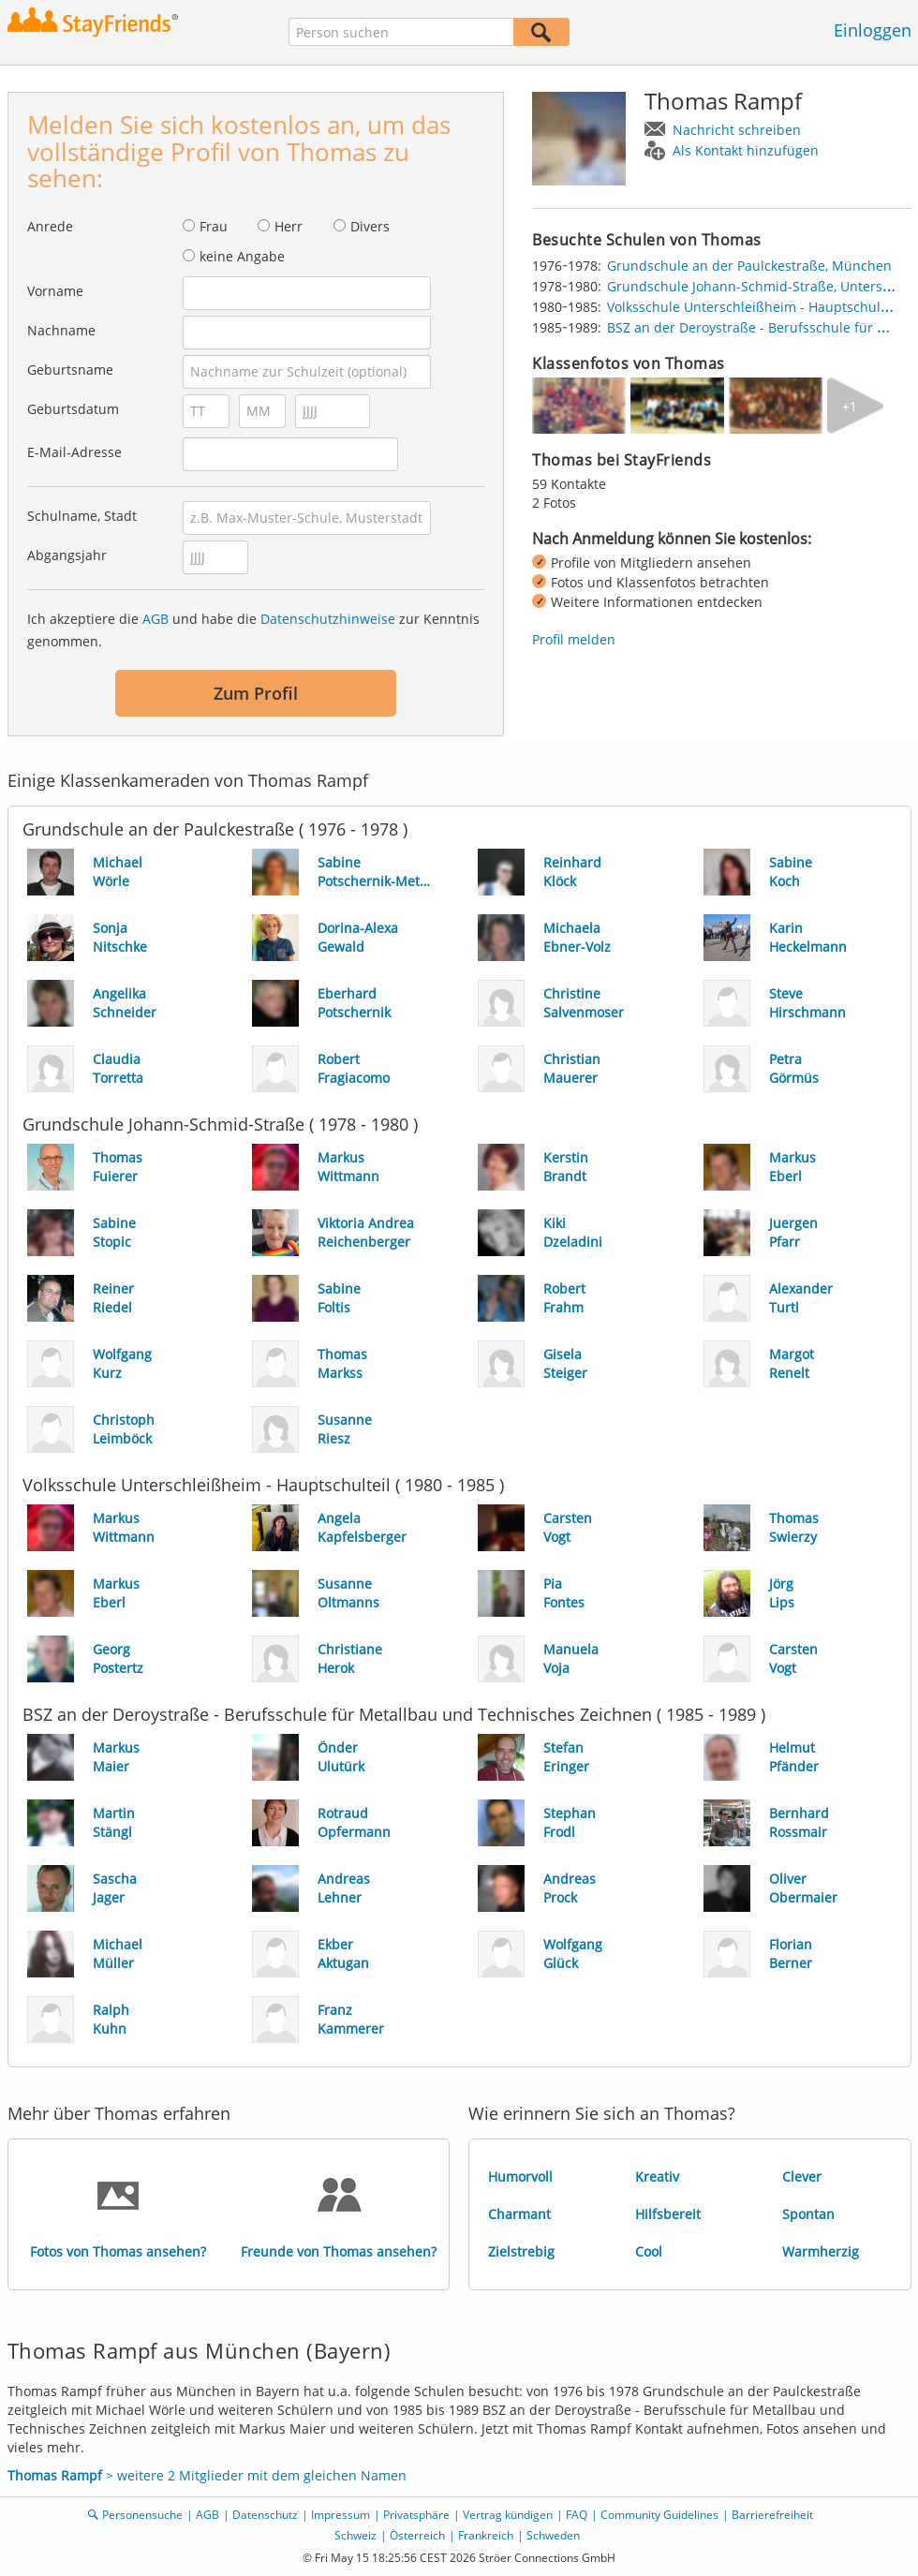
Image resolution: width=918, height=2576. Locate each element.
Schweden (553, 2535)
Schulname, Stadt (82, 516)
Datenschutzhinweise (327, 619)
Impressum (340, 2515)
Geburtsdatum (73, 409)
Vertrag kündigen (508, 2515)
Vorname (55, 291)
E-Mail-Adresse (74, 452)
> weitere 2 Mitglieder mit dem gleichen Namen (207, 2475)
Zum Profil (256, 693)
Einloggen (872, 30)
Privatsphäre (416, 2515)
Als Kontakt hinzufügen (746, 150)
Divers (370, 226)
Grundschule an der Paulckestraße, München (749, 265)
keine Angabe (242, 256)
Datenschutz (265, 2515)
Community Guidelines (659, 2515)
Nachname (61, 330)
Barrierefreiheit (772, 2515)
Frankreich (485, 2535)
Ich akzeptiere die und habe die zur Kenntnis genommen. (253, 630)
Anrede (50, 226)
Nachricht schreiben (737, 130)
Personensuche (142, 2515)
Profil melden (573, 639)
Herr (288, 226)
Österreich (417, 2535)
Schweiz (355, 2535)
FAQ (576, 2515)
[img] (579, 406)
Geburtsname (70, 369)
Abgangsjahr (67, 555)
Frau (214, 226)
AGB (155, 619)
